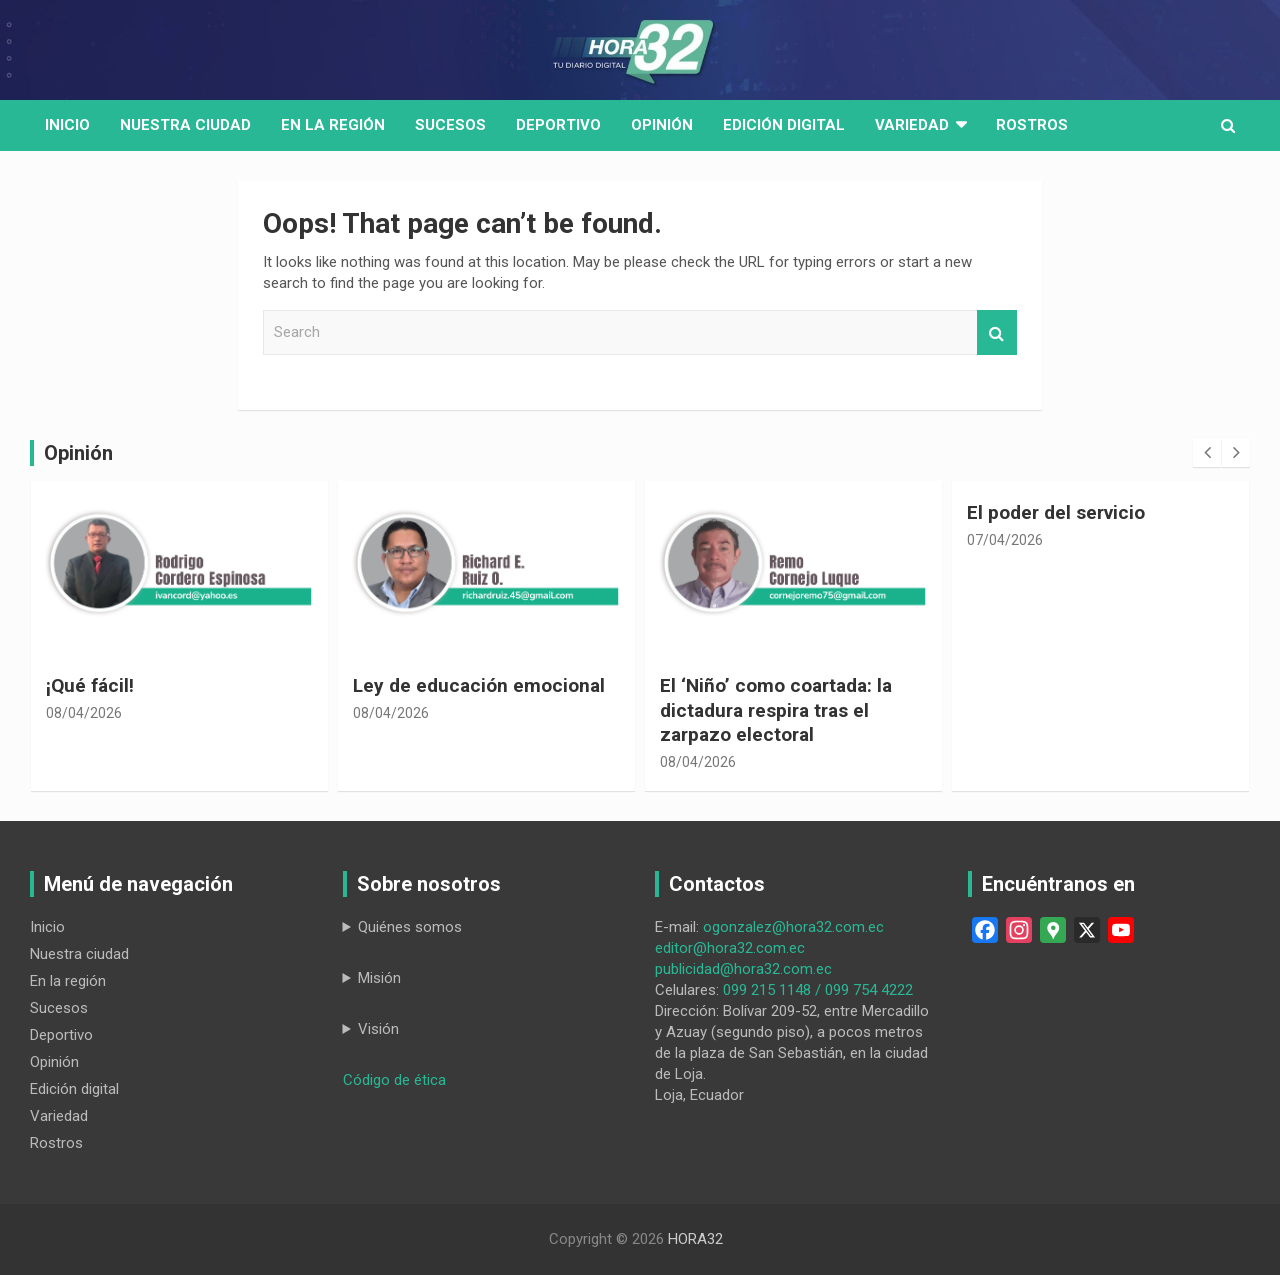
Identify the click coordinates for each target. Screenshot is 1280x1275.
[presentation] (1207, 453)
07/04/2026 (1005, 540)
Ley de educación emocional (479, 685)
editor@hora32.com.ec (730, 948)
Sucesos (450, 125)
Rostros (1032, 125)
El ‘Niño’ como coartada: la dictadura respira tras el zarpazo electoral (776, 710)
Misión (379, 978)
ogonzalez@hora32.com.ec (793, 927)
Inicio (67, 125)
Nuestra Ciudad (185, 125)
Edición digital (784, 125)
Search (997, 332)
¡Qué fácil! (90, 685)
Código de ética (394, 1080)
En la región (333, 125)
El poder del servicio (1056, 512)
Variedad (912, 125)
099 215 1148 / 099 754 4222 (818, 990)
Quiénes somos (410, 927)
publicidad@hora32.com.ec (743, 969)
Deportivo (558, 125)
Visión (378, 1029)
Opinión (662, 125)
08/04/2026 (84, 713)
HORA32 (695, 1239)
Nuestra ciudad (79, 954)
